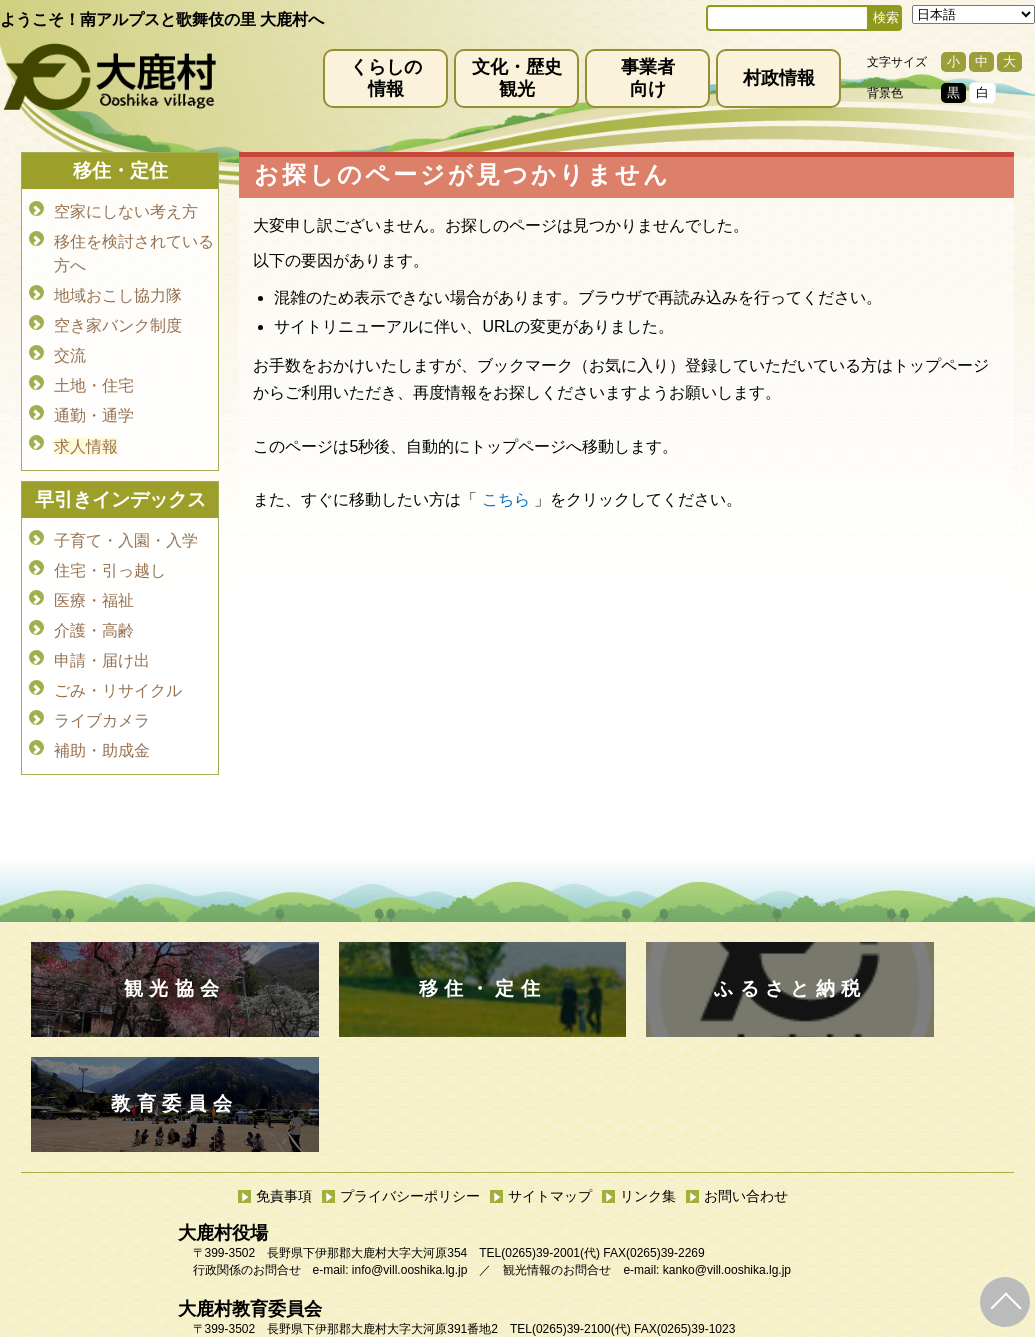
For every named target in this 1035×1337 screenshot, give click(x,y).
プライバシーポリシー (410, 1081)
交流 (70, 346)
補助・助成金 (102, 718)
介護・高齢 (94, 606)
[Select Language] (973, 14)
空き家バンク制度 (118, 318)
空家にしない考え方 (126, 210)
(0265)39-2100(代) (581, 1214)
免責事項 (284, 1081)
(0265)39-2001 (540, 1138)
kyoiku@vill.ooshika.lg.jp (429, 1231)
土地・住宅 (94, 374)
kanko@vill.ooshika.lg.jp (727, 1155)
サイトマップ (550, 1081)
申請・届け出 (102, 634)
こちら (506, 499)
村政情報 (779, 78)
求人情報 (86, 430)
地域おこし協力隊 (118, 290)
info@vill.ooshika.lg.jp (410, 1155)
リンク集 (648, 1081)
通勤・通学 (94, 402)
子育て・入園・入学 (126, 522)
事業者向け (648, 78)
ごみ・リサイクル (118, 662)
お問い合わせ (746, 1081)
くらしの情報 (386, 78)
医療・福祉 (94, 578)
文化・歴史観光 (517, 78)
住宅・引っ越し (110, 550)
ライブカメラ (102, 690)
